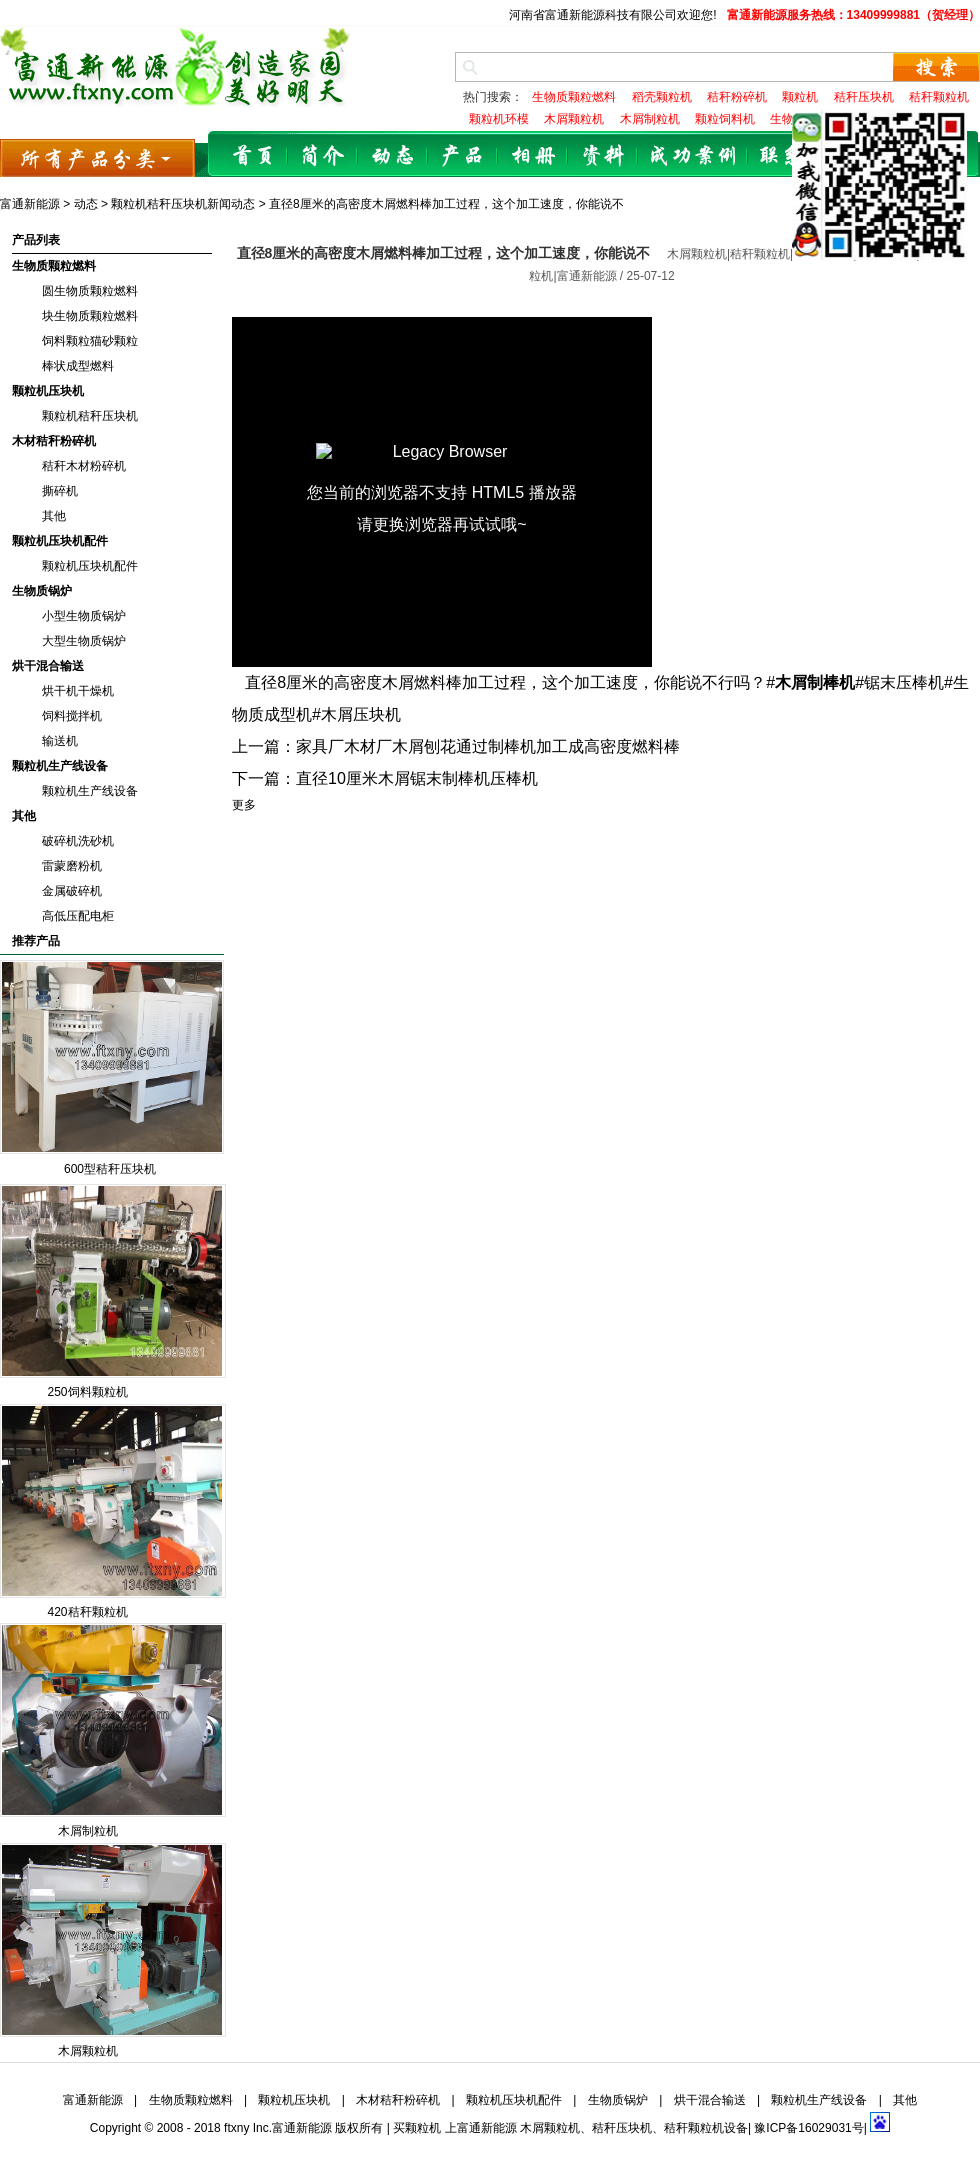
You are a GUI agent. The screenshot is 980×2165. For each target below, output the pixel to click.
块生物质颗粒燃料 (90, 316)
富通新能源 (30, 204)
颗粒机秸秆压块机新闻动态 (183, 204)
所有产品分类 (97, 157)
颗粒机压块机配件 (60, 541)
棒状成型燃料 (78, 366)
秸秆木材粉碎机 (84, 466)
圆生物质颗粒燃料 (90, 291)
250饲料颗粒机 (87, 1392)
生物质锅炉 (42, 591)
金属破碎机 (72, 891)
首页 (253, 156)
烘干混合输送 (48, 666)
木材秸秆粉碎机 (54, 441)
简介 (323, 156)
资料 (603, 156)
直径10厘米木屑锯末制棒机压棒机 (417, 778)
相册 (533, 156)
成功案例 (693, 156)
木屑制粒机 (88, 1831)
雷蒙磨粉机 (72, 866)
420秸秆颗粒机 (87, 1612)
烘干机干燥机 (78, 691)
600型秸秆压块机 (110, 1169)
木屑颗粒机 (88, 2051)
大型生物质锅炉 (84, 641)
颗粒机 (423, 2128)
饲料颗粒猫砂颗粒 (90, 341)
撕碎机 (60, 491)
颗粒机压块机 (48, 391)
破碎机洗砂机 (78, 841)
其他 (54, 516)
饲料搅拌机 (72, 716)
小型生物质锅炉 (84, 616)
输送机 (60, 741)
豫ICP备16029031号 (808, 2128)
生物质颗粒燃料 (54, 266)
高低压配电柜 (78, 916)
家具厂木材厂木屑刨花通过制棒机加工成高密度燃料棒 (488, 746)
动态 (393, 156)
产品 (463, 156)
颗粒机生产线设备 (60, 766)
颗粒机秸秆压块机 (90, 416)
